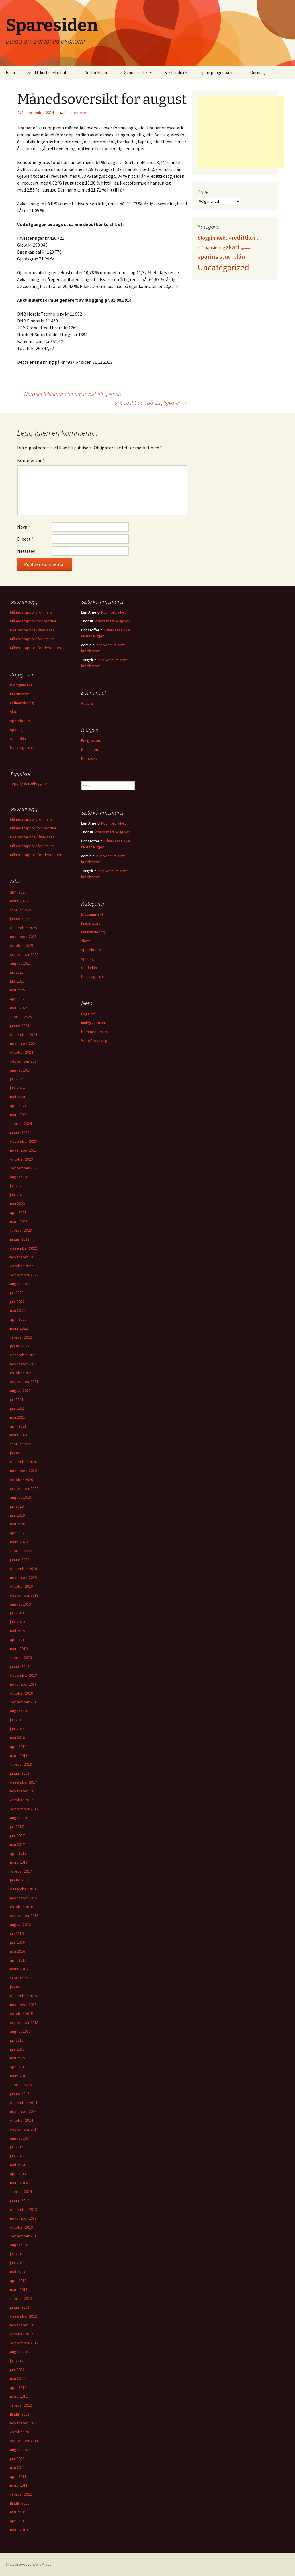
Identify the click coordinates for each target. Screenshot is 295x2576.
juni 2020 (17, 1515)
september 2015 (24, 2022)
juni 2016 (17, 1942)
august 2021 (20, 1390)
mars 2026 (19, 901)
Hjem (10, 72)
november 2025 (23, 936)
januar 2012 (19, 2414)
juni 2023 (17, 1194)
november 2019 (23, 1577)
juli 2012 (17, 2360)
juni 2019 (17, 1621)
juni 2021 (17, 1408)
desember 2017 (23, 1782)
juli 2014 (17, 2147)
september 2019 (24, 1595)
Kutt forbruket (113, 612)
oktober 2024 (21, 1052)
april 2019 (18, 1639)
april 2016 (18, 1960)
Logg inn (88, 1013)
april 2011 (18, 2476)
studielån (18, 738)
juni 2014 (17, 2156)
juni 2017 (17, 1835)
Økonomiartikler (138, 72)
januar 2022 (19, 1346)
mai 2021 (17, 1417)
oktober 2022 (21, 1265)
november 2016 (23, 1897)
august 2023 (20, 1176)
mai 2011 (17, 2467)
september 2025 (24, 954)
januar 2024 (19, 1132)
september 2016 (24, 1915)
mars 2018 (19, 1755)
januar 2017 (19, 1880)
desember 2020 (23, 1461)
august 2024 (20, 1070)
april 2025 (18, 998)
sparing (16, 729)
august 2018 (20, 1711)
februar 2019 (21, 1657)
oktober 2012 (21, 2334)
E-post (25, 539)
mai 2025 (17, 990)
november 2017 (23, 1791)
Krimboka (89, 758)
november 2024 (23, 1043)
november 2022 (23, 1257)
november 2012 (23, 2325)
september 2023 (24, 1168)
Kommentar (30, 460)
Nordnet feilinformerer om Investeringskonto (70, 393)
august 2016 (20, 1924)
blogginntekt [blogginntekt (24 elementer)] (212, 238)
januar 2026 (19, 918)
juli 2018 (17, 1719)
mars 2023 (19, 1221)
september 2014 (24, 2129)
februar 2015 (21, 2084)
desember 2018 (23, 1675)
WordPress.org (94, 1040)
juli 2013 (17, 2253)
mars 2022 (19, 1328)
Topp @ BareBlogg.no (28, 783)
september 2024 (24, 1061)
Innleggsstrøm (93, 1022)
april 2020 (18, 1532)
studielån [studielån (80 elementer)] (232, 256)
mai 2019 (17, 1630)
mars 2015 (19, 2075)
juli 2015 (17, 2040)
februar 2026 (21, 909)
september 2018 (24, 1702)
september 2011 (24, 2440)
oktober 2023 (21, 1159)
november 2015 (23, 2004)
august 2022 (20, 1283)
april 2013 (18, 2280)
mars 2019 (19, 1648)
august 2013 (20, 2245)
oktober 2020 (21, 1479)
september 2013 (24, 2236)
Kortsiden (89, 749)
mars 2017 (19, 1862)
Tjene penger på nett (219, 72)
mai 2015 (17, 2058)
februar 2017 (21, 1871)
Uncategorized (77, 112)
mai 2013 (17, 2271)
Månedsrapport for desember (36, 647)
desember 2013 (23, 2209)
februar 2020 (21, 1550)
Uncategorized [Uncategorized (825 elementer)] (223, 267)
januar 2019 (19, 1666)
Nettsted (26, 551)
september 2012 (24, 2342)
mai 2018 (17, 1737)
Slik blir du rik (176, 72)
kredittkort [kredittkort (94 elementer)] (243, 237)
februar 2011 (21, 2494)
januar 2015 (19, 2093)
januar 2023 (19, 1239)
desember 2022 (23, 1248)
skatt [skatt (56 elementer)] (233, 247)
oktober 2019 (21, 1586)
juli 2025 (17, 972)
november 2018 (23, 1684)
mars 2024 (19, 1114)
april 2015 (18, 2067)
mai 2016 (17, 1951)
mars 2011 (19, 2485)
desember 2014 (23, 2102)
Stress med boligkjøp (112, 621)
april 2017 (18, 1853)
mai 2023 (17, 1203)
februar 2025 (21, 1016)
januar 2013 (19, 2307)
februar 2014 (21, 2191)
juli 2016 (17, 1933)
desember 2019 (23, 1568)
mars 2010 (19, 2529)
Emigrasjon (90, 740)
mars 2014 (19, 2182)
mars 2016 (19, 1969)
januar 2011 (19, 2503)
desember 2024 (23, 1034)
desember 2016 (23, 1889)
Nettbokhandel (98, 72)
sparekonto (20, 720)
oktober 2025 (21, 945)
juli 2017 (17, 1826)
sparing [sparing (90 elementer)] (208, 256)
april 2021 (18, 1426)
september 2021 (24, 1381)
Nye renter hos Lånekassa (32, 630)
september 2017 (24, 1808)
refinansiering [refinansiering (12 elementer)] (211, 247)
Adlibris (87, 703)
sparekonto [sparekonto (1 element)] (248, 248)
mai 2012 (17, 2378)
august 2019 (20, 1604)
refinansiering (22, 702)
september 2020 (24, 1488)
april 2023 (18, 1212)
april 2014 (18, 2173)
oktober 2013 (21, 2227)
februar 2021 (21, 1443)
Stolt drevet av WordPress (29, 2564)
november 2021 (23, 1363)
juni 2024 (17, 1087)
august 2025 (20, 963)
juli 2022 (17, 1292)
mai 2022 (17, 1310)
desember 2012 (23, 2316)
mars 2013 (19, 2289)
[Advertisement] (241, 132)
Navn (23, 527)
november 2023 (23, 1150)
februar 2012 (21, 2405)
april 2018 (18, 1746)
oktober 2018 (21, 1693)
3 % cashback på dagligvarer (150, 402)
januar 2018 (19, 1773)
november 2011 (23, 2423)
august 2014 (20, 2138)
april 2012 (18, 2387)
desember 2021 (23, 1354)
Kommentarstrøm (96, 1031)
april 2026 (18, 892)
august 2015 (20, 2031)
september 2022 (24, 1274)
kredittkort (19, 694)
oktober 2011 (21, 2431)
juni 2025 (17, 981)
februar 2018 (21, 1764)
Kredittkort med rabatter (49, 72)
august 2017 (20, 1817)
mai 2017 (17, 1844)
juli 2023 (17, 1185)
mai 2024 (17, 1096)
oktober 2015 (21, 2013)
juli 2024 (17, 1079)
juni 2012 (17, 2369)
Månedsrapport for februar (33, 621)
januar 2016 (19, 1986)
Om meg (257, 72)
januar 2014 (19, 2200)
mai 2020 (17, 1524)
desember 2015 (23, 1995)
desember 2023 (23, 1141)
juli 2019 (17, 1613)
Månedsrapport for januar (32, 638)
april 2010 (18, 2520)
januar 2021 (19, 1452)
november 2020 (23, 1470)
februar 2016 (21, 1978)
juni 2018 (17, 1728)
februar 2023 (21, 1230)
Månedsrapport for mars (31, 612)
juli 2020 (17, 1506)
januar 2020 (19, 1559)
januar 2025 (19, 1025)
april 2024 (18, 1105)
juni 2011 (17, 2458)
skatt (14, 711)
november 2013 (23, 2218)
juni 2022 (17, 1301)
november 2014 (23, 2111)
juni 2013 (17, 2262)
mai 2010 (17, 2512)
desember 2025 (23, 927)
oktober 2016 (21, 1906)
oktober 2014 (21, 2120)
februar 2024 (21, 1123)
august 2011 (20, 2449)
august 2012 (20, 2351)
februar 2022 (21, 1337)
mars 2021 (19, 1435)
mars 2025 (19, 1007)
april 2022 (18, 1319)
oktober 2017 (21, 1800)
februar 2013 (21, 2298)
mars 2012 (19, 2396)
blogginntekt (21, 685)
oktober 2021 (21, 1372)
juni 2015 (17, 2049)
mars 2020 (19, 1541)
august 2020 (20, 1497)
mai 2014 (17, 2164)
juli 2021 (17, 1399)
